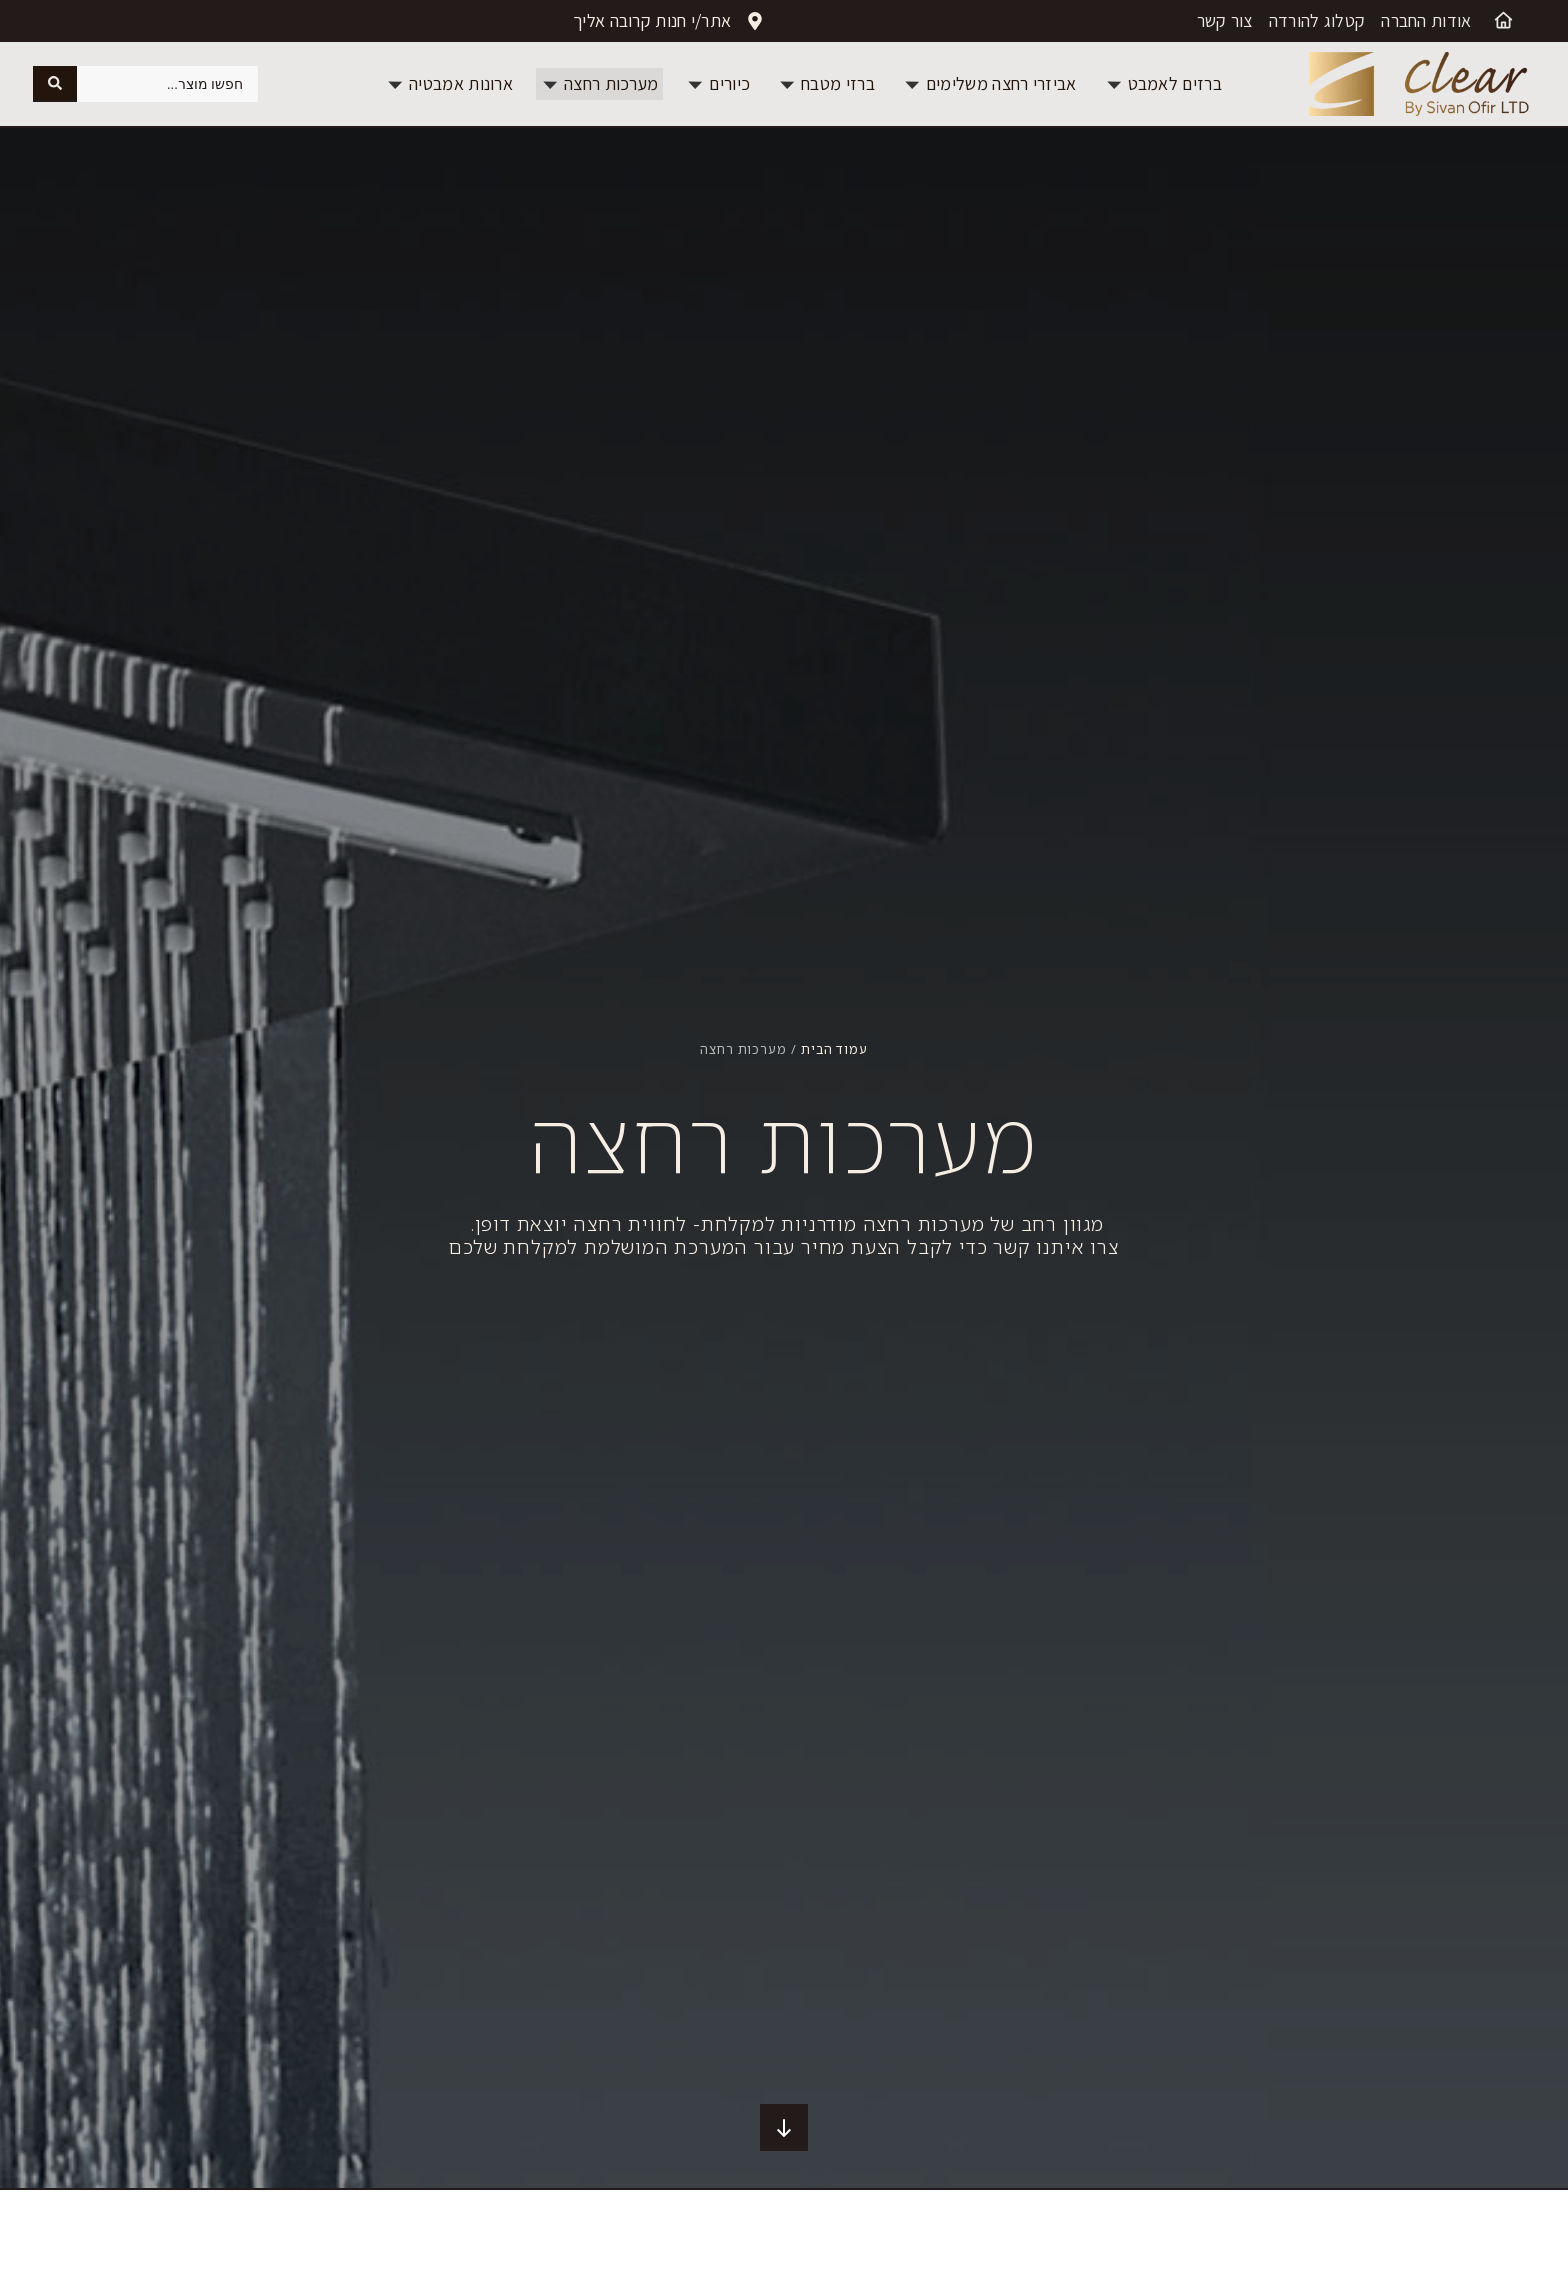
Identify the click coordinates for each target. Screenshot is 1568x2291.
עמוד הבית (834, 1049)
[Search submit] (55, 84)
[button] (1163, 84)
